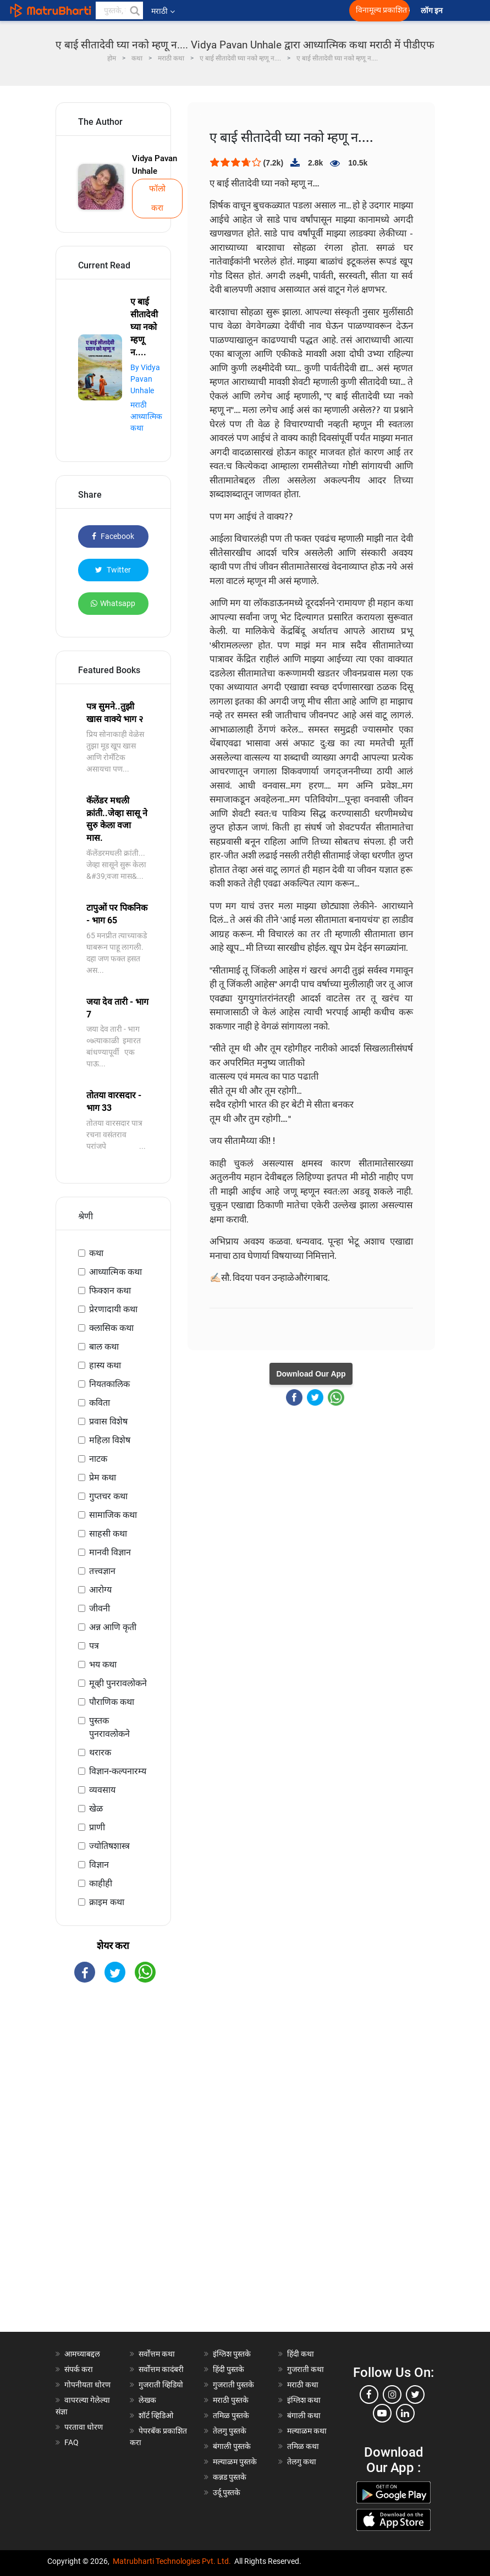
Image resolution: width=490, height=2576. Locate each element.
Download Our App (310, 1373)
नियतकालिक (109, 1384)
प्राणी (97, 1827)
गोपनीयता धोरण (87, 2384)
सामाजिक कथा (113, 1515)
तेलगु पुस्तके (229, 2430)
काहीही (100, 1883)
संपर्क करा (78, 2369)
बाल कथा (104, 1346)
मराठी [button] (163, 11)
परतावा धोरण (84, 2427)
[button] (134, 10)
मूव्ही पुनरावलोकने (118, 1683)
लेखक (147, 2400)
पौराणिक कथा (111, 1702)
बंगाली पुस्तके (232, 2446)
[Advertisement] (113, 2167)
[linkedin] (405, 2413)
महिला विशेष (109, 1440)
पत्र (94, 1646)
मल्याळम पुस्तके (235, 2461)
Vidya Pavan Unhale (154, 164)
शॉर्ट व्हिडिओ (156, 2415)
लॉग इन (433, 10)
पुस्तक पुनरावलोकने (109, 1727)
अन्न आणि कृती (112, 1627)
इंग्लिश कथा (304, 2400)
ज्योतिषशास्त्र (109, 1846)
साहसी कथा (108, 1533)
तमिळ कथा (303, 2446)
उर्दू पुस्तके (226, 2492)
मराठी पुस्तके (231, 2400)
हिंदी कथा (300, 2353)
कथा (96, 1253)
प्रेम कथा (102, 1477)
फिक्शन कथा (110, 1290)
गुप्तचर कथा (108, 1496)
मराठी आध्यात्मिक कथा (146, 416)
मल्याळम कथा (307, 2430)
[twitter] (415, 2394)
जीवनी (99, 1608)
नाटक (98, 1459)
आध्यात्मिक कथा (115, 1272)
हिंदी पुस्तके (228, 2369)
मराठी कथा (302, 2384)
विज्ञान (99, 1864)
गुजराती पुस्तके (233, 2384)
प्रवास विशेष (108, 1421)
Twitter (113, 569)
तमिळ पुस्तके (231, 2415)
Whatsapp (113, 603)
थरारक (100, 1752)
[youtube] (382, 2413)
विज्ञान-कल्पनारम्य (117, 1771)
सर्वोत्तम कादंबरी (161, 2369)
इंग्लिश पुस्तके (232, 2353)
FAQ (71, 2442)
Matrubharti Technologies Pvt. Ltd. (172, 2561)
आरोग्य (100, 1589)
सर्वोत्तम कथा (157, 2353)
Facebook (113, 536)
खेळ (96, 1808)
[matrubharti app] (247, 10)
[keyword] (119, 10)
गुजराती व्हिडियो (161, 2384)
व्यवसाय (102, 1790)
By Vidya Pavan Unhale (145, 379)
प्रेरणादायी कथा (113, 1309)
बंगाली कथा (304, 2415)
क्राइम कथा (106, 1902)
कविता (99, 1402)
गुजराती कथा (305, 2369)
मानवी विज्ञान (110, 1552)
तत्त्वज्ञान (102, 1571)
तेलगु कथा (301, 2461)
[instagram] (392, 2394)
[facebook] (369, 2394)
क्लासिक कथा (111, 1328)
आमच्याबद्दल (82, 2353)
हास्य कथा (105, 1365)
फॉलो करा (157, 198)
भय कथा (103, 1664)
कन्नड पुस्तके (229, 2477)
